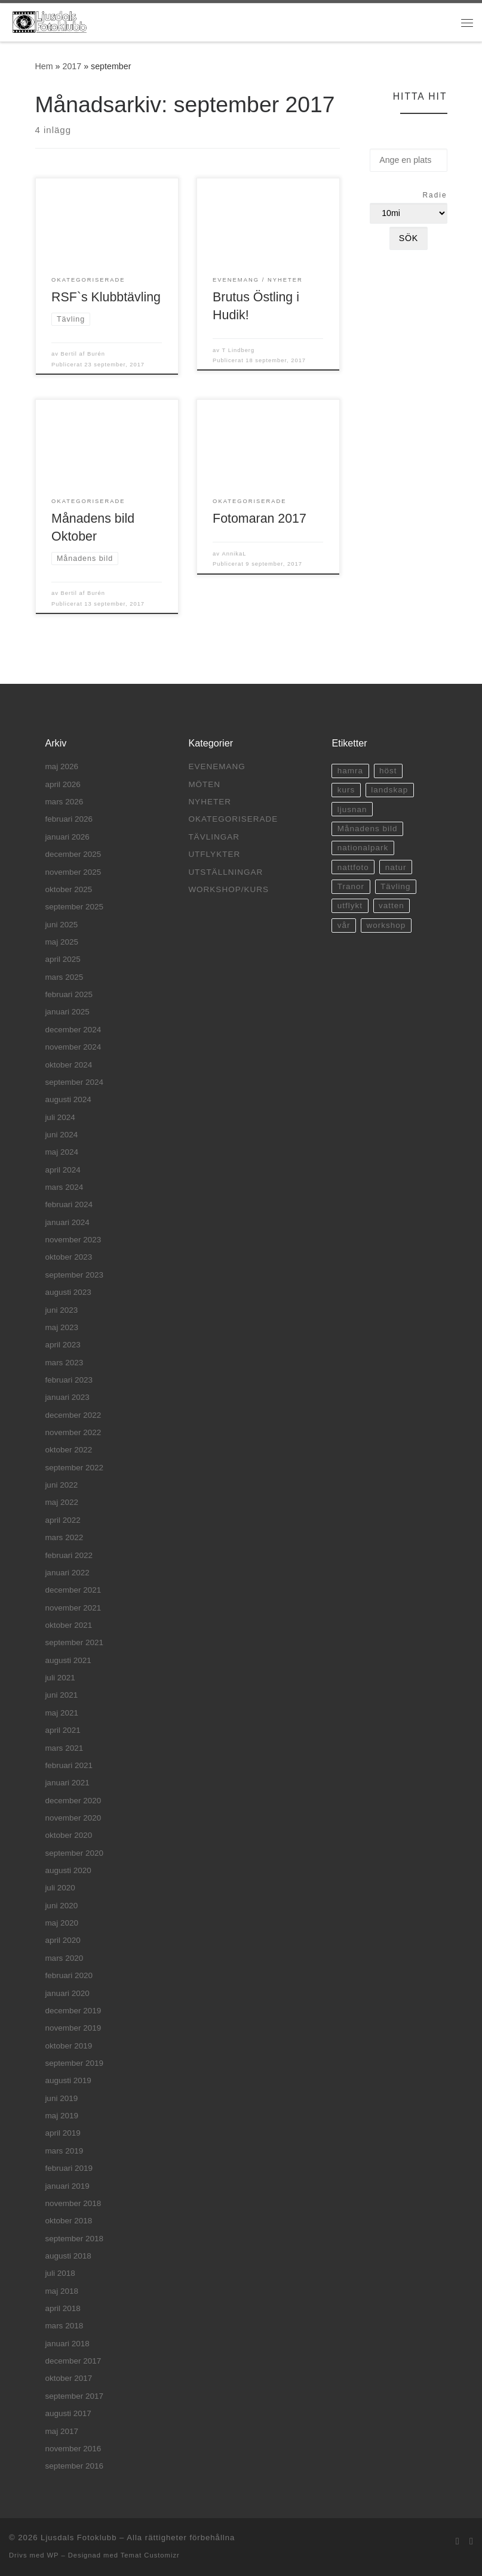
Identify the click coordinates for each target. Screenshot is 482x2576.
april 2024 (62, 1169)
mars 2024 (64, 1187)
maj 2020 (61, 1922)
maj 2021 (61, 1712)
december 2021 (73, 1589)
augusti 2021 (68, 1660)
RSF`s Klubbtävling (106, 297)
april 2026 (62, 784)
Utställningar (225, 872)
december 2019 (73, 2010)
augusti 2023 (68, 1292)
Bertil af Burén (83, 354)
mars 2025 (64, 977)
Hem (44, 66)
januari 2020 (67, 1993)
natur (396, 867)
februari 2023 (69, 1379)
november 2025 (73, 872)
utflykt (350, 905)
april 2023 (62, 1344)
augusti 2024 (68, 1099)
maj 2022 (61, 1502)
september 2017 (74, 2396)
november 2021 (73, 1607)
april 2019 (62, 2132)
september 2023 (74, 1274)
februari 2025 (69, 994)
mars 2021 (64, 1748)
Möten (204, 784)
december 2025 (73, 854)
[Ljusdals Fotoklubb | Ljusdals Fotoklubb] (48, 21)
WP (53, 2555)
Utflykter (214, 854)
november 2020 (73, 1817)
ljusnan (352, 809)
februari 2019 (69, 2168)
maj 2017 (61, 2431)
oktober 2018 (68, 2220)
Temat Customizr (150, 2555)
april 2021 (62, 1730)
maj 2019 (61, 2115)
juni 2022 (61, 1484)
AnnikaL (234, 554)
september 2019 (74, 2063)
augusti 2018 (68, 2255)
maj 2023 (61, 1327)
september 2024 (74, 1082)
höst (388, 770)
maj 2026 (61, 766)
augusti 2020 (68, 1870)
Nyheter (209, 801)
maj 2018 (61, 2291)
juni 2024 (61, 1134)
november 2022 (73, 1432)
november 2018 (73, 2203)
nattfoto (353, 867)
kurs (346, 789)
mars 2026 (64, 801)
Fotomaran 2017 (259, 518)
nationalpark (363, 847)
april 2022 (62, 1520)
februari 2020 (69, 1975)
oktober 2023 (68, 1256)
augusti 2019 (68, 2080)
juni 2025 (61, 924)
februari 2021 (69, 1765)
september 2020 (74, 1853)
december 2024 (73, 1029)
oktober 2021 (68, 1625)
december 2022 (73, 1415)
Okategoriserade (233, 819)
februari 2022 (69, 1555)
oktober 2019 (68, 2045)
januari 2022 (67, 1572)
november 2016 (73, 2448)
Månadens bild (367, 828)
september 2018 (74, 2238)
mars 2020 (64, 1958)
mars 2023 (64, 1362)
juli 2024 (60, 1117)
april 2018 (62, 2308)
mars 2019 (64, 2150)
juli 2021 (60, 1677)
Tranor (350, 886)
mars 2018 (64, 2325)
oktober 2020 (68, 1835)
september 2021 (74, 1642)
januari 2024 (67, 1222)
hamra (350, 770)
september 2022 (74, 1467)
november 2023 (73, 1239)
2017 (71, 66)
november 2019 (73, 2027)
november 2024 (73, 1046)
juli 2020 (60, 1887)
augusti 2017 (68, 2413)
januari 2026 (67, 836)
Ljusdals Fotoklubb (78, 2537)
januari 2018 (67, 2343)
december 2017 (73, 2360)
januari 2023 (67, 1397)
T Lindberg (238, 350)
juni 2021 (61, 1694)
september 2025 (74, 906)
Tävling (395, 886)
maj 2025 (61, 941)
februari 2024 (69, 1204)
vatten (391, 905)
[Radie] (408, 213)
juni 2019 (61, 2098)
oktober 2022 (68, 1449)
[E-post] (457, 2541)
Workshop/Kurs (228, 889)
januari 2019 (67, 2186)
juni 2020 (61, 1905)
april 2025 (62, 959)
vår (344, 925)
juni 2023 (61, 1310)
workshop (386, 925)
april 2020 (62, 1940)
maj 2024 (61, 1151)
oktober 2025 (68, 889)
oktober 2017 (68, 2378)
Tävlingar (214, 836)
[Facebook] (471, 2541)
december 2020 (73, 1800)
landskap (389, 789)
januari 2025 (67, 1011)
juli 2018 (60, 2273)
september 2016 (74, 2465)
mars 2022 (64, 1537)
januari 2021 (67, 1782)
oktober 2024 (68, 1064)
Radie (435, 195)
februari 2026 (69, 819)
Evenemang (216, 766)
